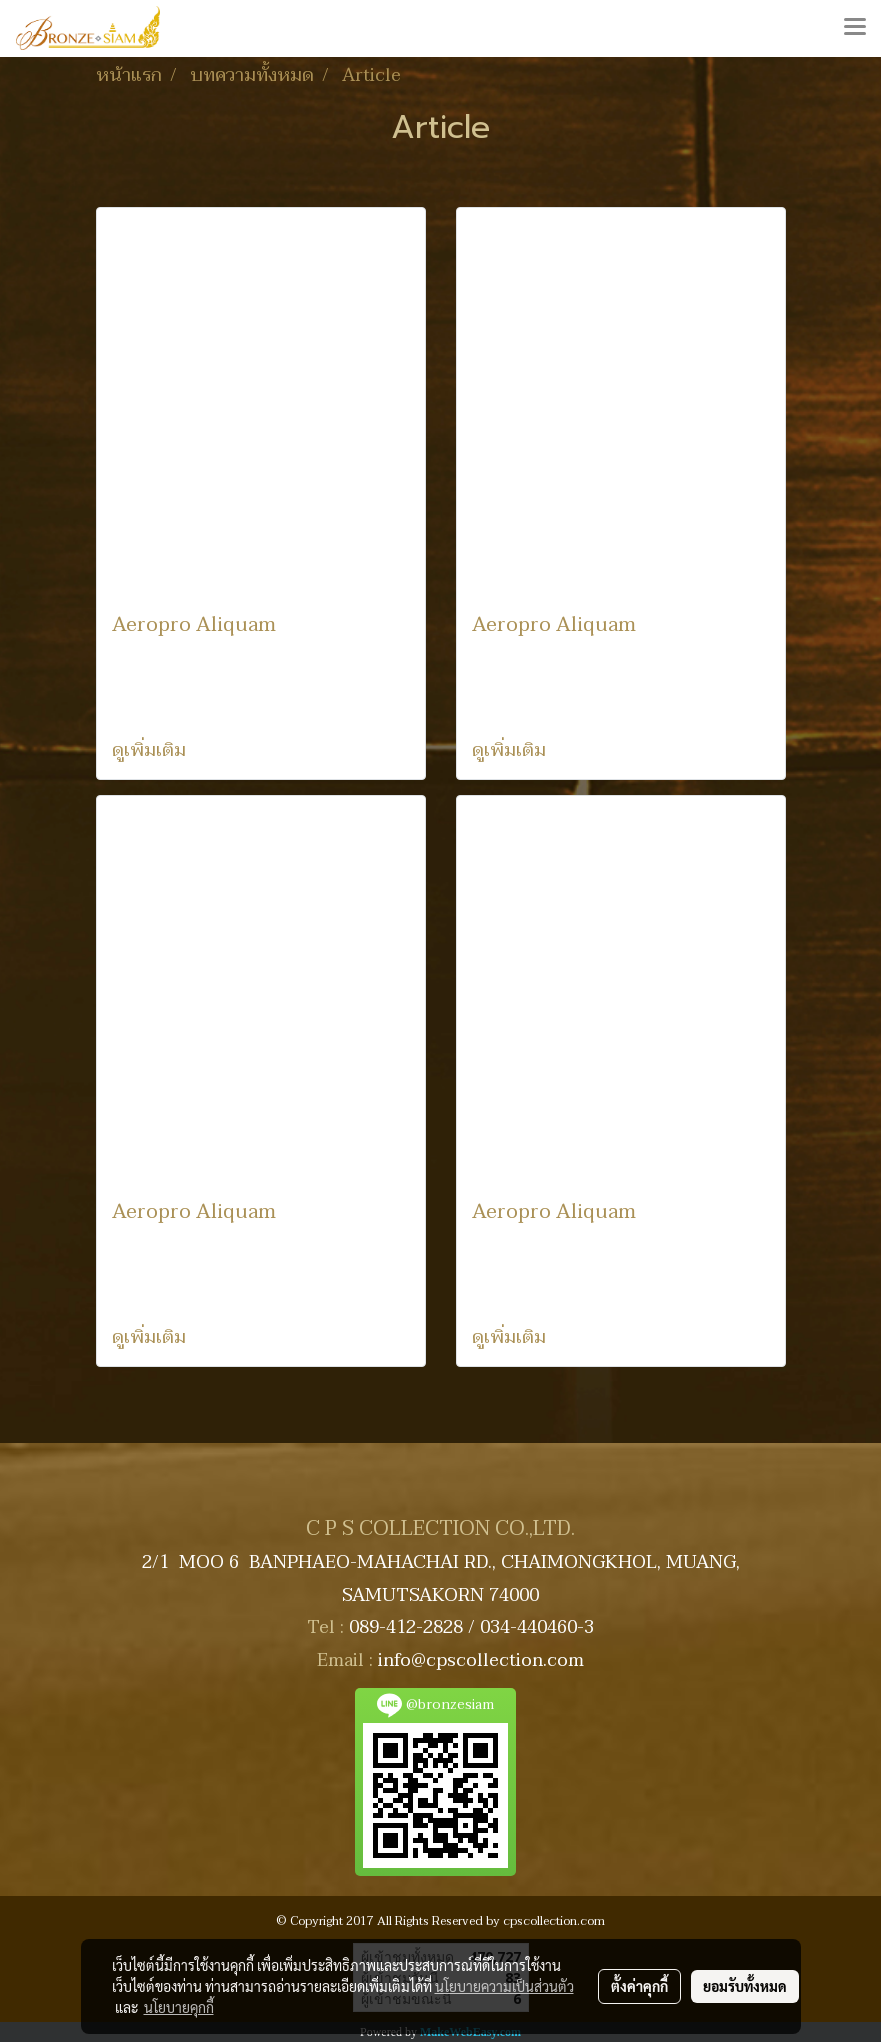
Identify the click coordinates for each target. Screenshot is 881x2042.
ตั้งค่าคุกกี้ (639, 1986)
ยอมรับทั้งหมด (745, 1986)
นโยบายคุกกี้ (179, 2007)
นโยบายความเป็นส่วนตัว (504, 1986)
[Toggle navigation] (855, 28)
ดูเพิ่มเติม (151, 750)
